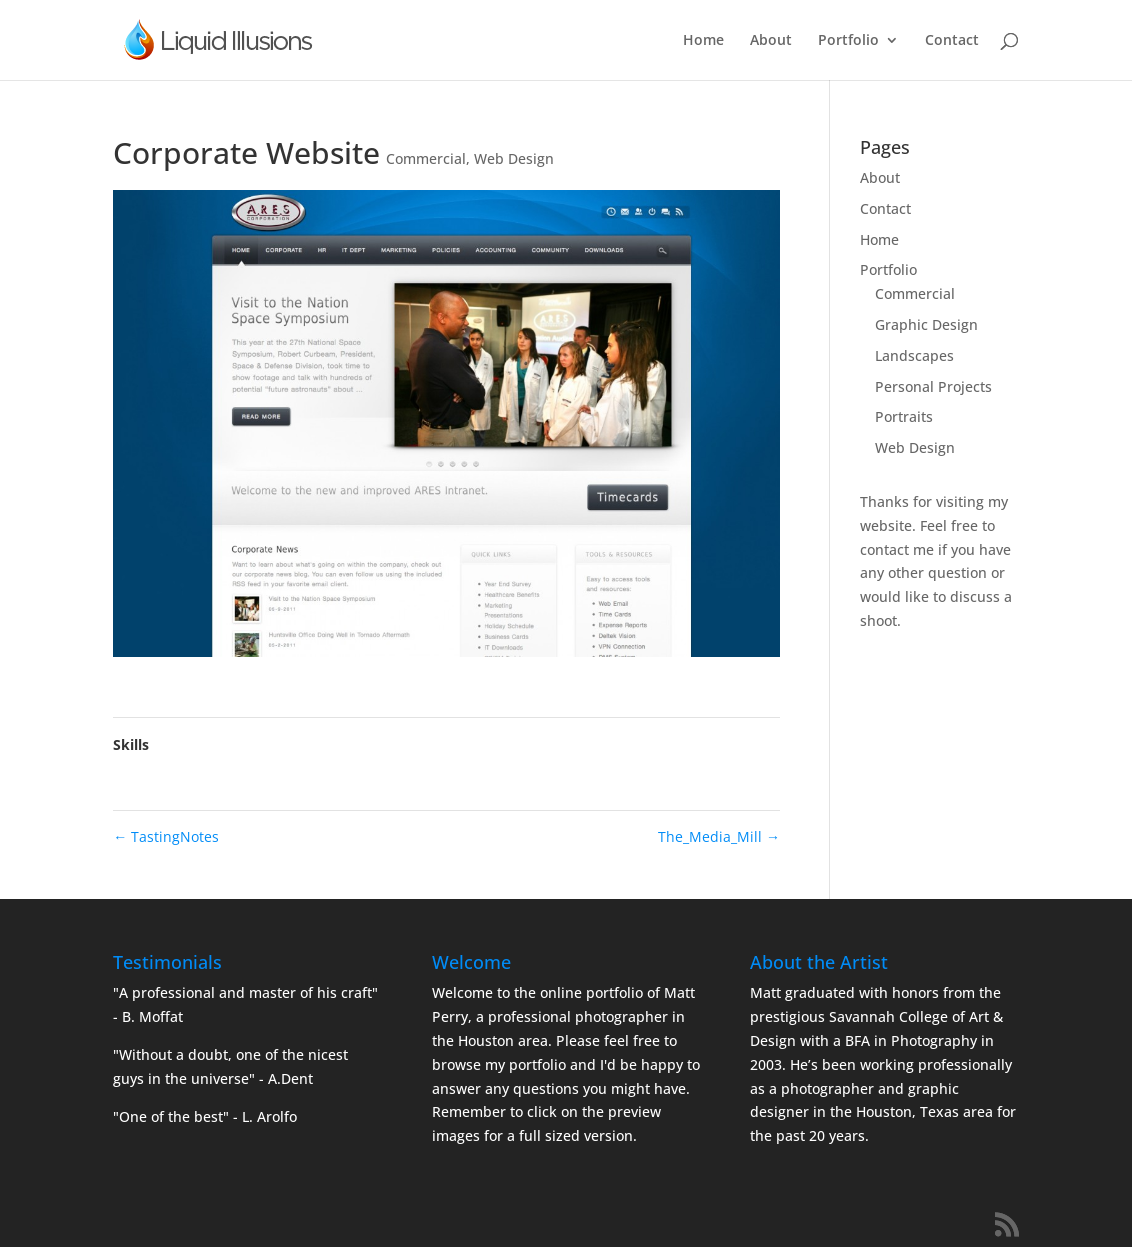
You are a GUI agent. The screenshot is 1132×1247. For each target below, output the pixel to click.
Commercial (426, 158)
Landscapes (914, 355)
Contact (952, 41)
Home (703, 41)
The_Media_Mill (719, 836)
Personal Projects (933, 386)
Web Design (514, 158)
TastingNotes (166, 836)
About (771, 41)
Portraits (904, 416)
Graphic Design (926, 324)
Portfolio (848, 41)
